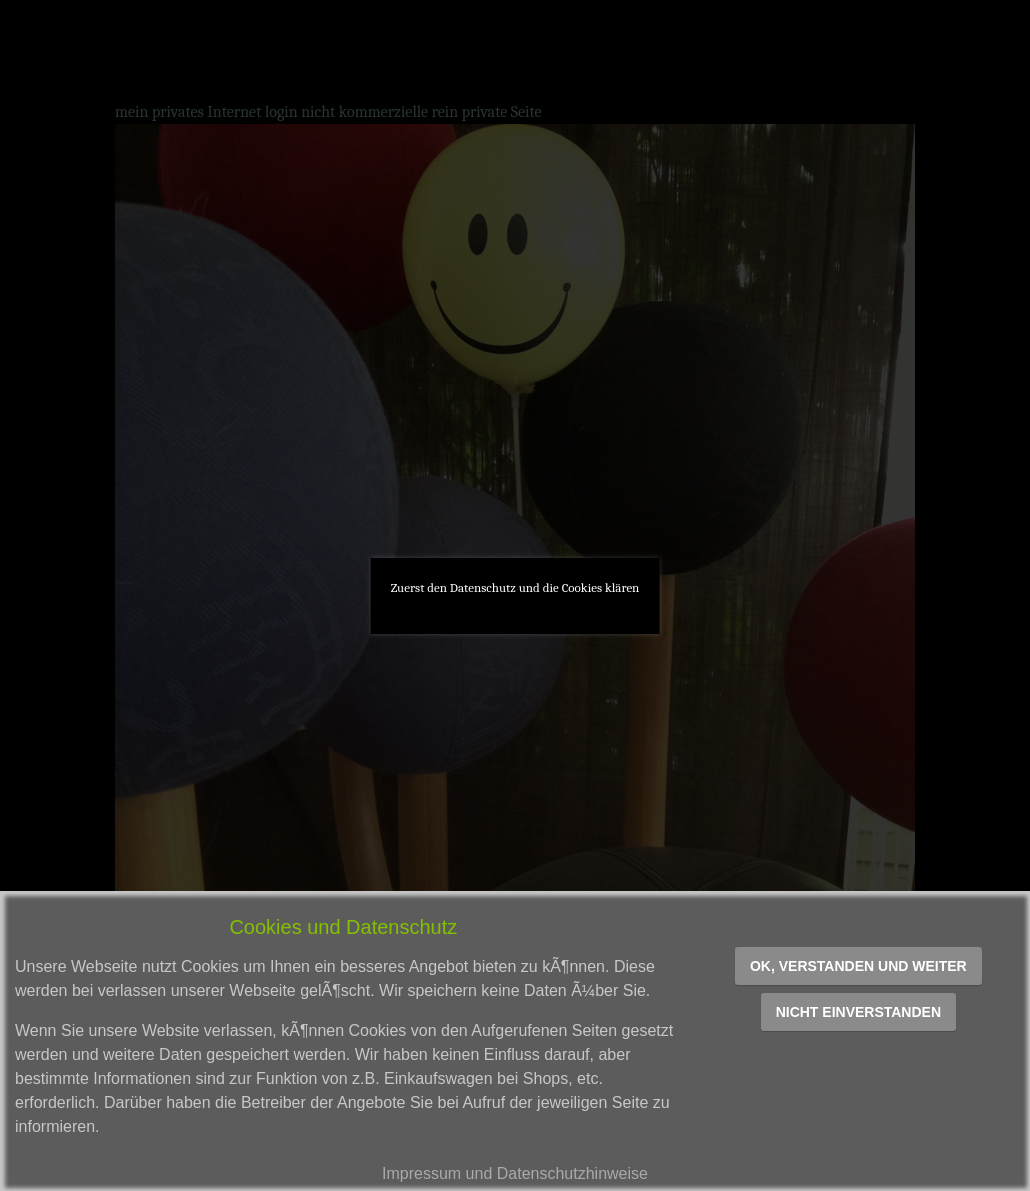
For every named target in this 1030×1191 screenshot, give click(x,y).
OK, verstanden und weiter (858, 966)
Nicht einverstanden (858, 1012)
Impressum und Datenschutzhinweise (515, 1173)
